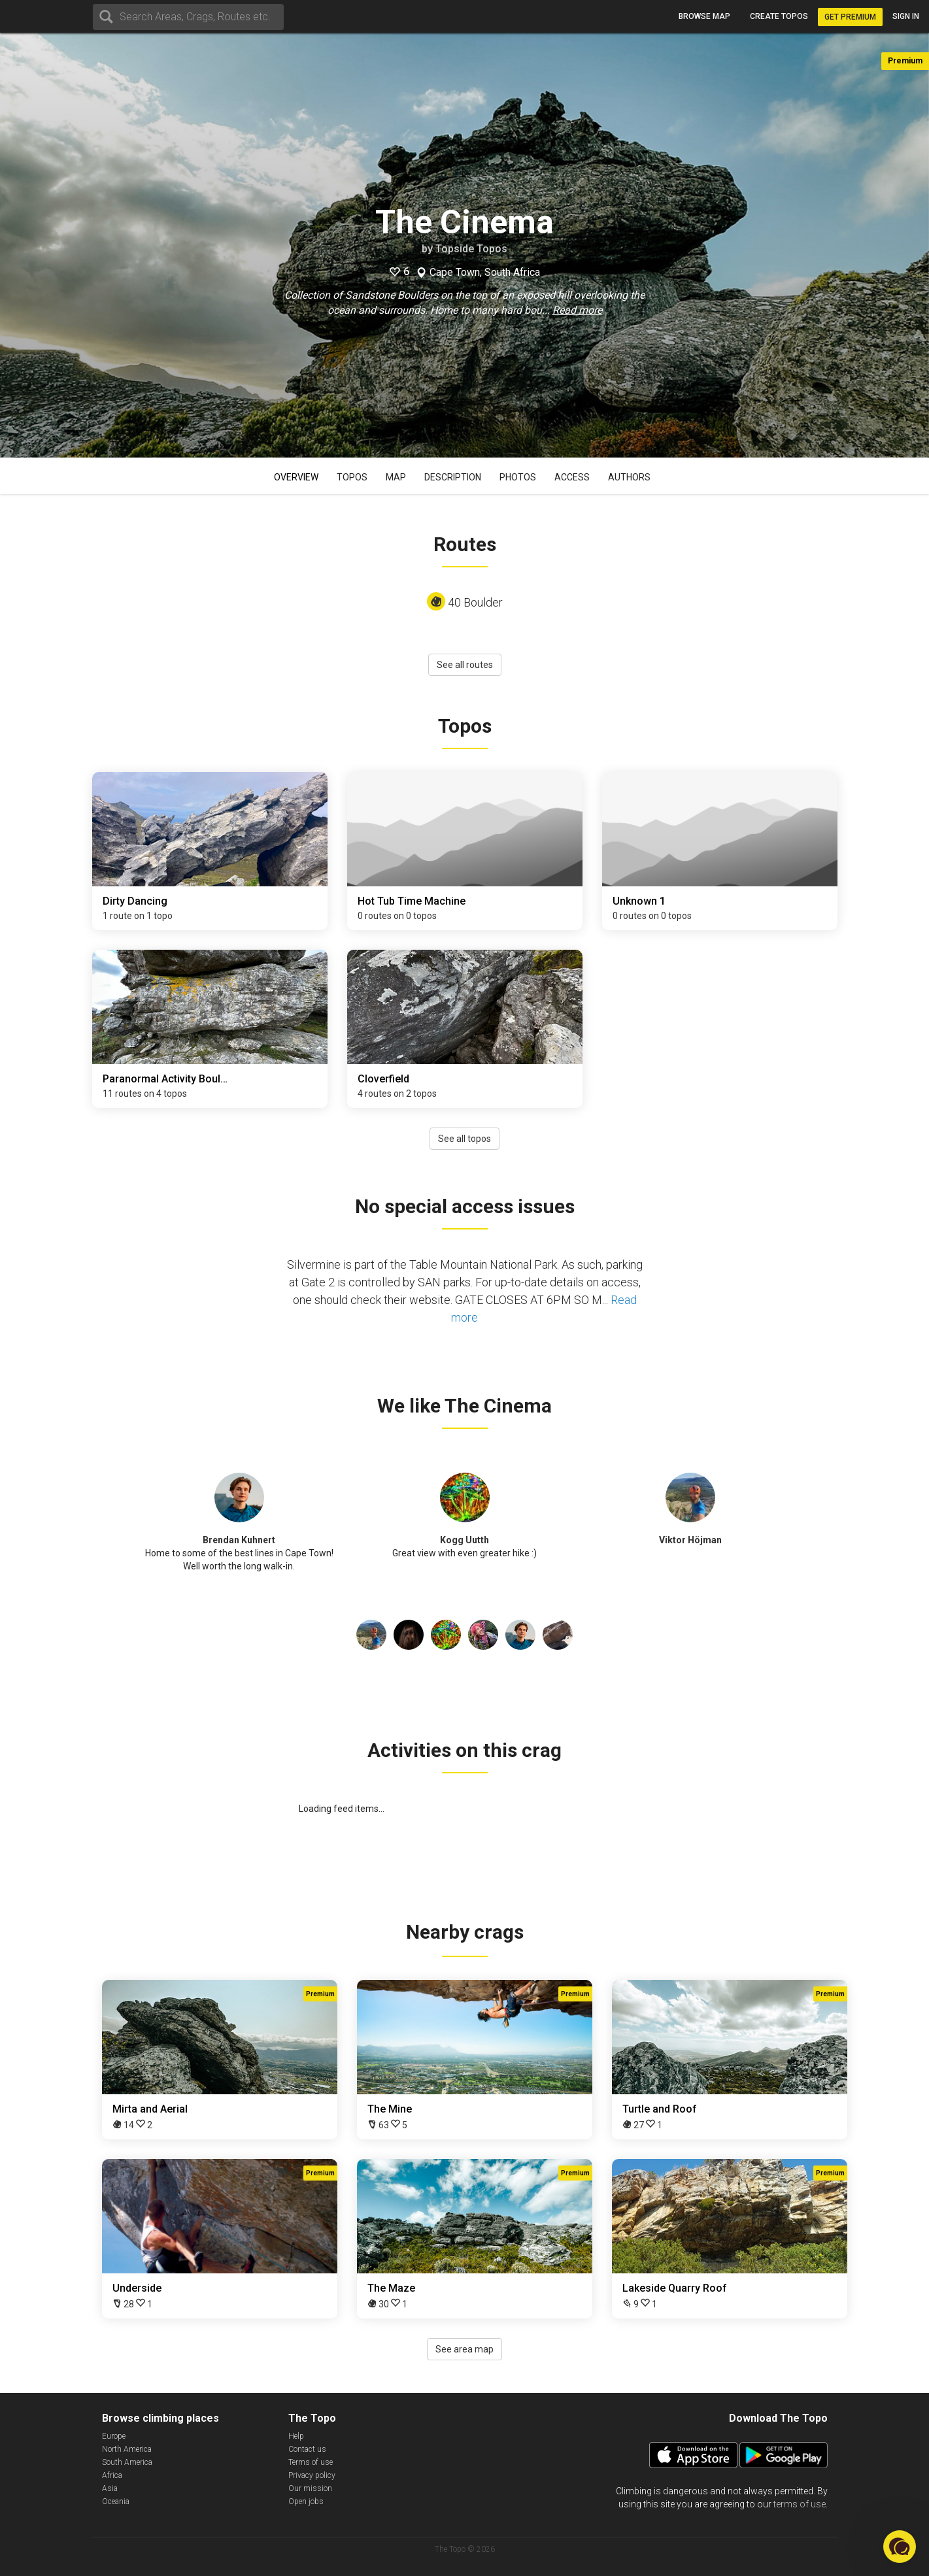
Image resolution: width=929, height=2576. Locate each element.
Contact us (307, 2449)
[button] (899, 2546)
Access (572, 477)
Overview (296, 477)
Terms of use (310, 2462)
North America (127, 2449)
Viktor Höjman (690, 1540)
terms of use (799, 2504)
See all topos (464, 1138)
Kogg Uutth (464, 1540)
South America (127, 2462)
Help (296, 2436)
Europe (114, 2436)
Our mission (310, 2488)
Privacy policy (311, 2475)
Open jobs (306, 2501)
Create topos (779, 16)
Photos (517, 477)
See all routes (465, 665)
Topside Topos (471, 249)
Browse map (704, 16)
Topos (352, 477)
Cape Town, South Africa (485, 272)
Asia (110, 2488)
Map (396, 477)
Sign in (905, 16)
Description (452, 477)
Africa (112, 2475)
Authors (629, 477)
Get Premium (850, 17)
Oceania (115, 2501)
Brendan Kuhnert (239, 1540)
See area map (464, 2349)
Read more (577, 310)
